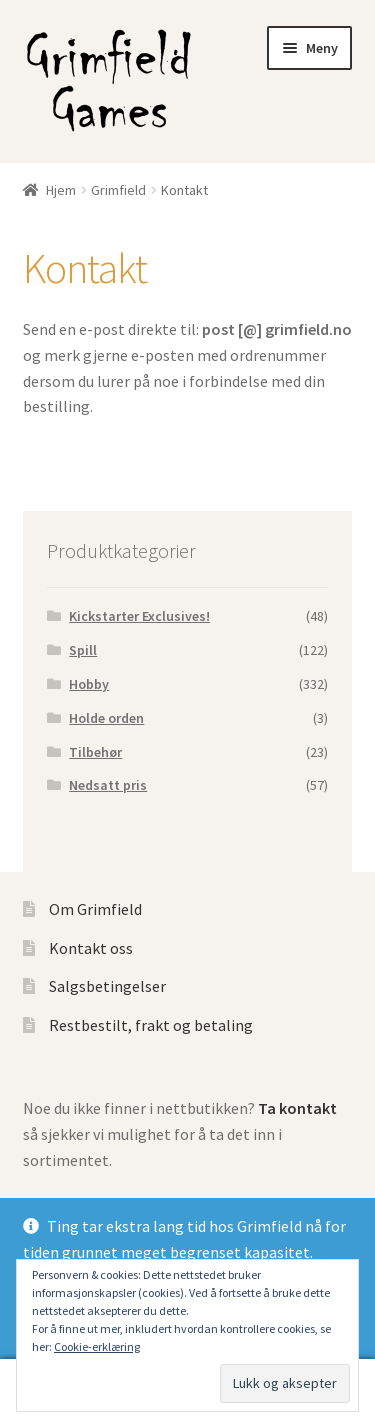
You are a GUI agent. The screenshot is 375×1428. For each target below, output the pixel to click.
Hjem (61, 190)
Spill (83, 650)
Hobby (89, 684)
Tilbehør (95, 752)
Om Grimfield (95, 909)
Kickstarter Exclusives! (139, 616)
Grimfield (118, 190)
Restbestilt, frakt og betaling (151, 1025)
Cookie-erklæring (97, 1346)
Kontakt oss (91, 948)
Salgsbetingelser (107, 986)
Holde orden (106, 718)
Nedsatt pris (108, 785)
